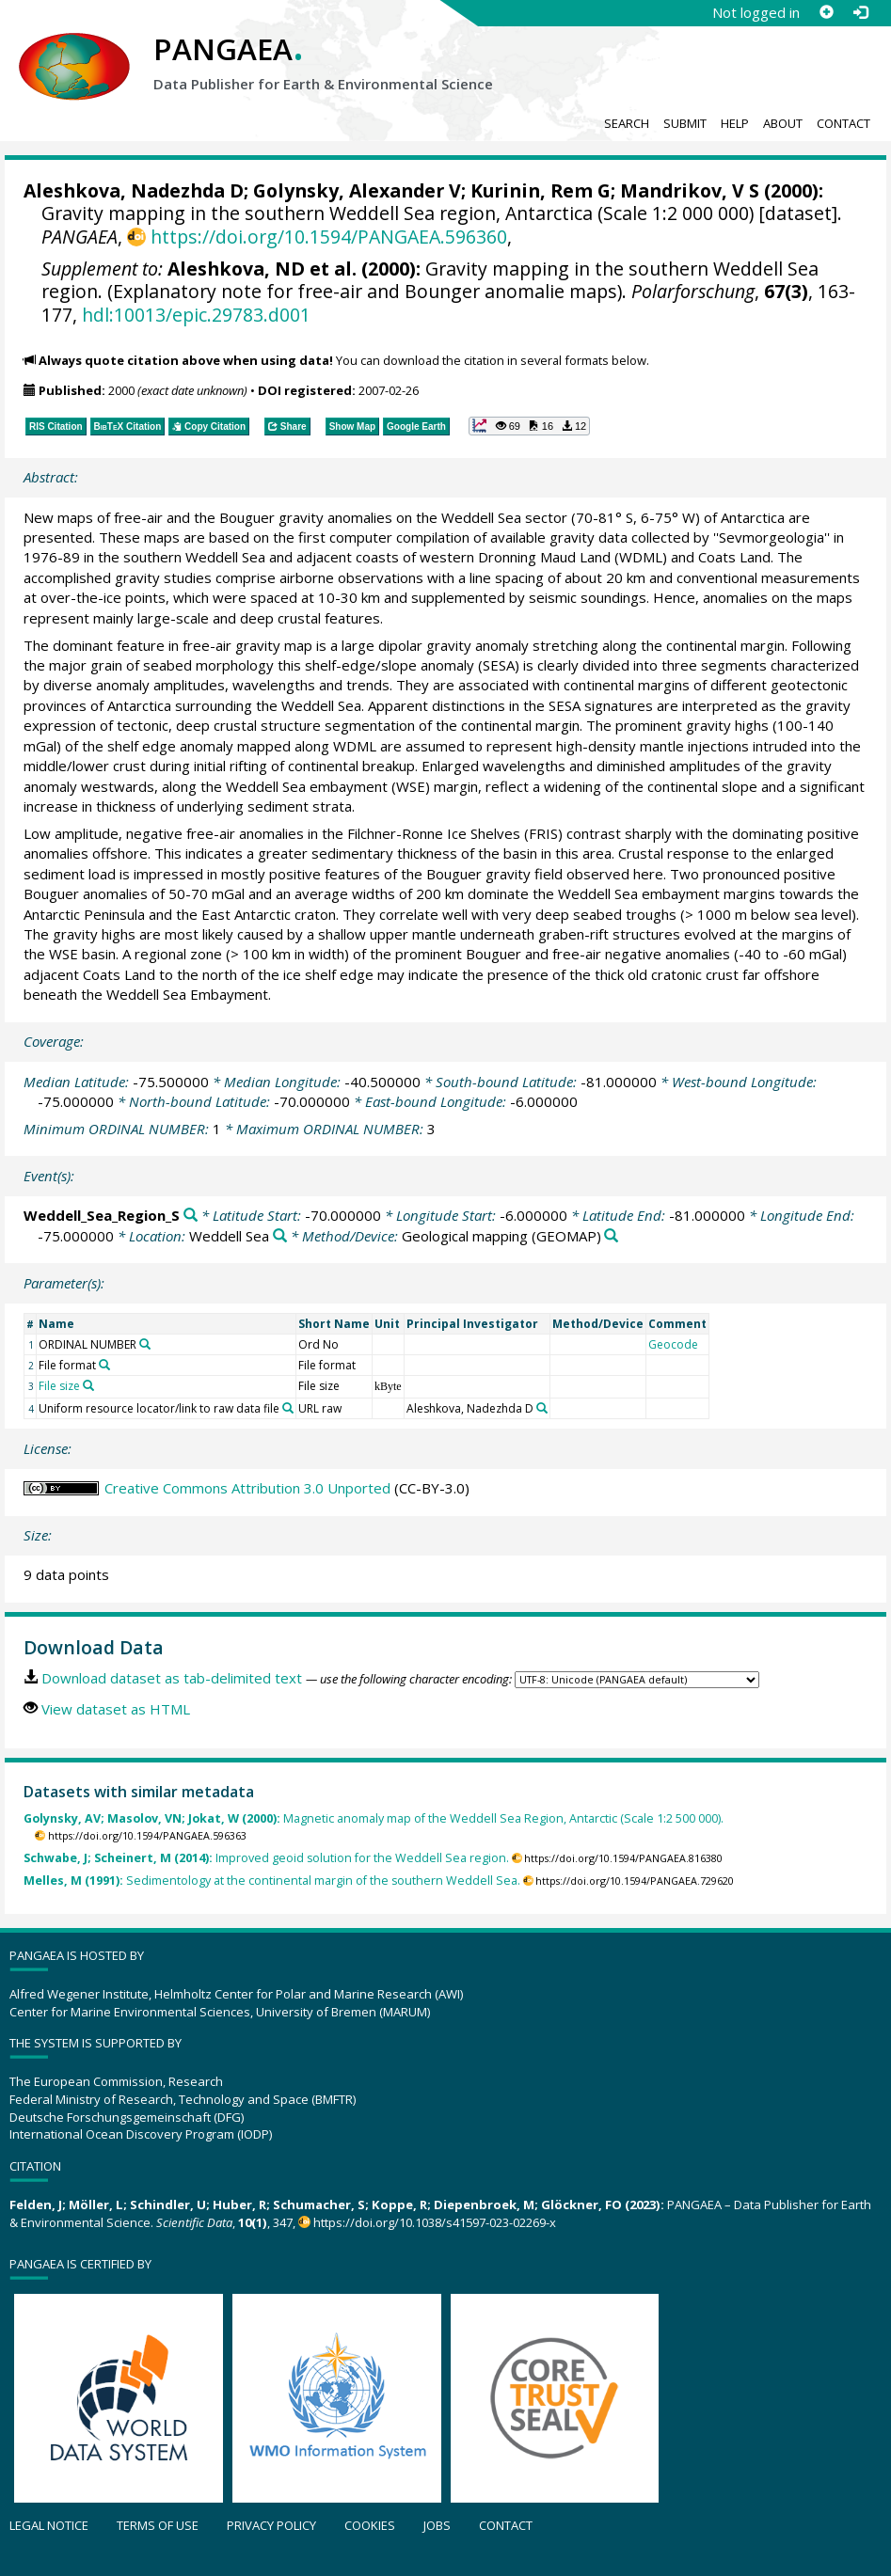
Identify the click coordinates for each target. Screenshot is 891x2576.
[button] (529, 426)
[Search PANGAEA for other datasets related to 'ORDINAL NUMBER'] (145, 1344)
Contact (843, 123)
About (783, 123)
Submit (685, 123)
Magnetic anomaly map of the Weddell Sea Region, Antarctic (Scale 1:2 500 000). (374, 1818)
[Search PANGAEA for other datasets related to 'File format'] (104, 1364)
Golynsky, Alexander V (357, 190)
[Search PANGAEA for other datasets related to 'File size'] (88, 1385)
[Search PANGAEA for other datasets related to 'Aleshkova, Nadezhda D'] (542, 1408)
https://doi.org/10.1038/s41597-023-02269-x (434, 2222)
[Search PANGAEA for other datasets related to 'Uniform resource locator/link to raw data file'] (288, 1408)
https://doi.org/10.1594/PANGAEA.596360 (329, 236)
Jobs (437, 2525)
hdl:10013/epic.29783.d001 (196, 314)
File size (59, 1386)
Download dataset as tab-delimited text (171, 1677)
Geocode (673, 1344)
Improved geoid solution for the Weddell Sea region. (266, 1858)
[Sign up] (826, 12)
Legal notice (48, 2525)
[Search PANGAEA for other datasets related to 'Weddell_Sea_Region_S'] (190, 1216)
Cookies (369, 2525)
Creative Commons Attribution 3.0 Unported (247, 1487)
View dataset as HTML (115, 1708)
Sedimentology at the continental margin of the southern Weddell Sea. (272, 1881)
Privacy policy (271, 2525)
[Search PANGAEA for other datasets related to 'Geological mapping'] (611, 1236)
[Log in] (860, 12)
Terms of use (158, 2525)
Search (626, 123)
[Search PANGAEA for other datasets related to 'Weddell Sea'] (280, 1236)
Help (735, 123)
